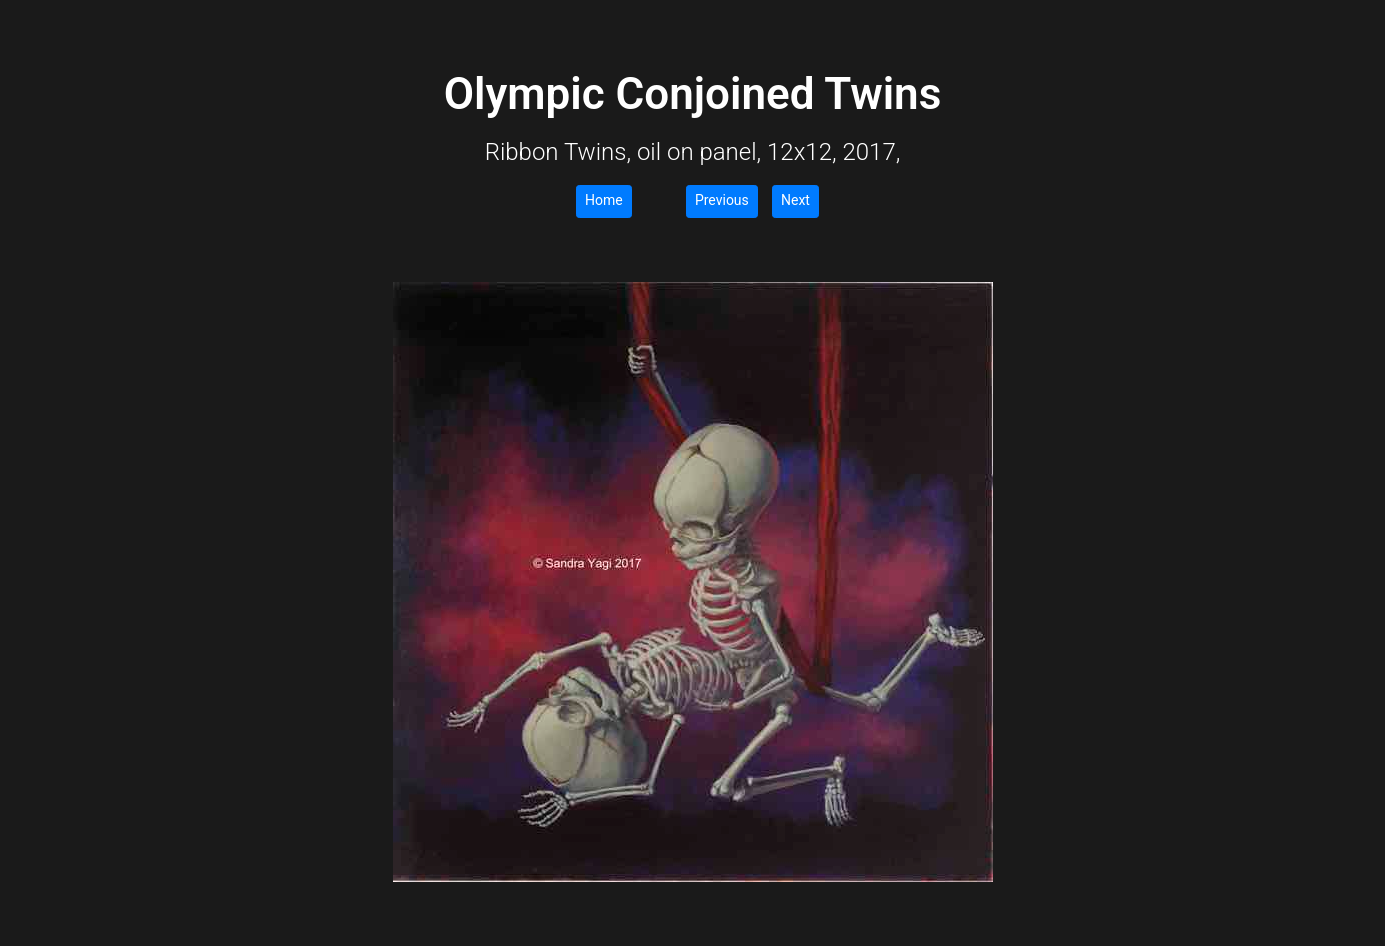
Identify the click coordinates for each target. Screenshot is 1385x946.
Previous (722, 200)
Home (604, 200)
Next (795, 200)
